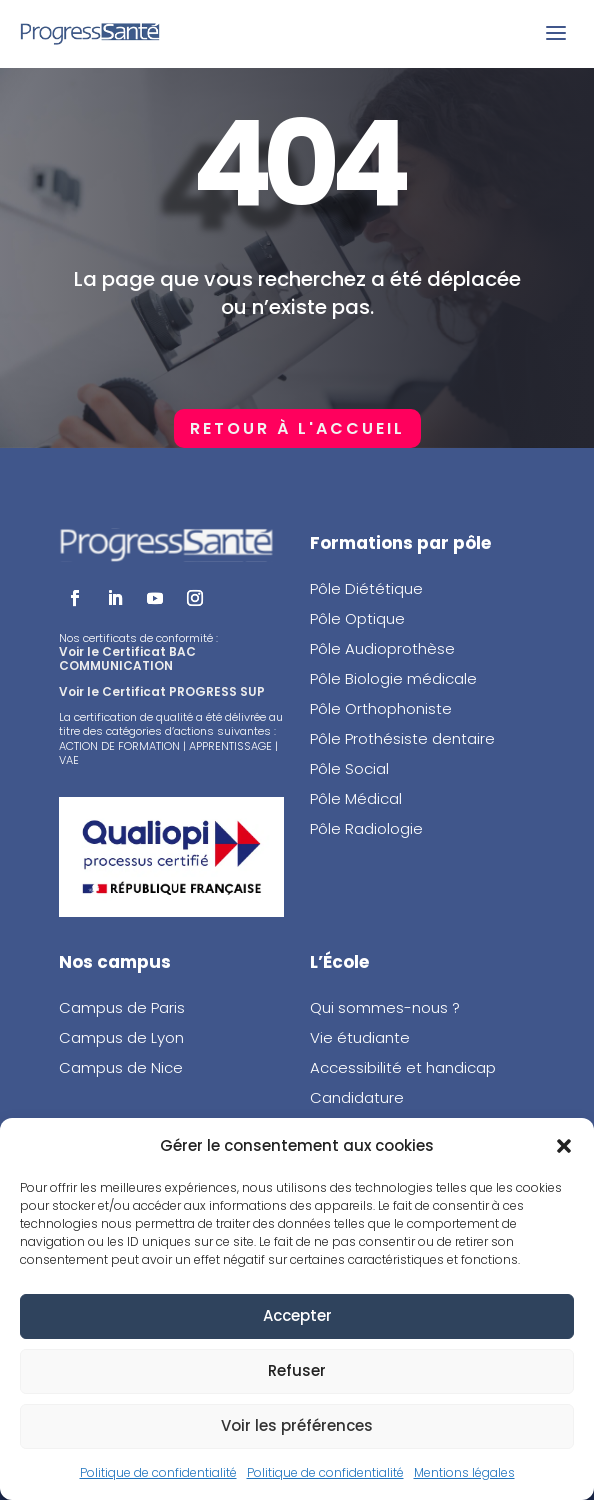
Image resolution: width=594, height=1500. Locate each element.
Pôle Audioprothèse (382, 648)
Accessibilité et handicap (403, 1067)
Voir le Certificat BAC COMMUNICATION (127, 658)
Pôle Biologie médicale (393, 678)
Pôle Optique (357, 618)
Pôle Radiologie (368, 828)
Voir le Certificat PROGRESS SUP (162, 691)
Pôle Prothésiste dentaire (402, 738)
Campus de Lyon (121, 1037)
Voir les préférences (297, 1425)
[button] (564, 1146)
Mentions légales (464, 1472)
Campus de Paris (122, 1007)
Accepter (297, 1315)
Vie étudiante (360, 1037)
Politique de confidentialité (158, 1472)
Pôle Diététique (366, 588)
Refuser (297, 1370)
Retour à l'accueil (297, 428)
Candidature (357, 1097)
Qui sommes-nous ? (385, 1007)
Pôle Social (349, 768)
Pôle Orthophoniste (381, 708)
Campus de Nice (121, 1067)
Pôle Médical (356, 798)
